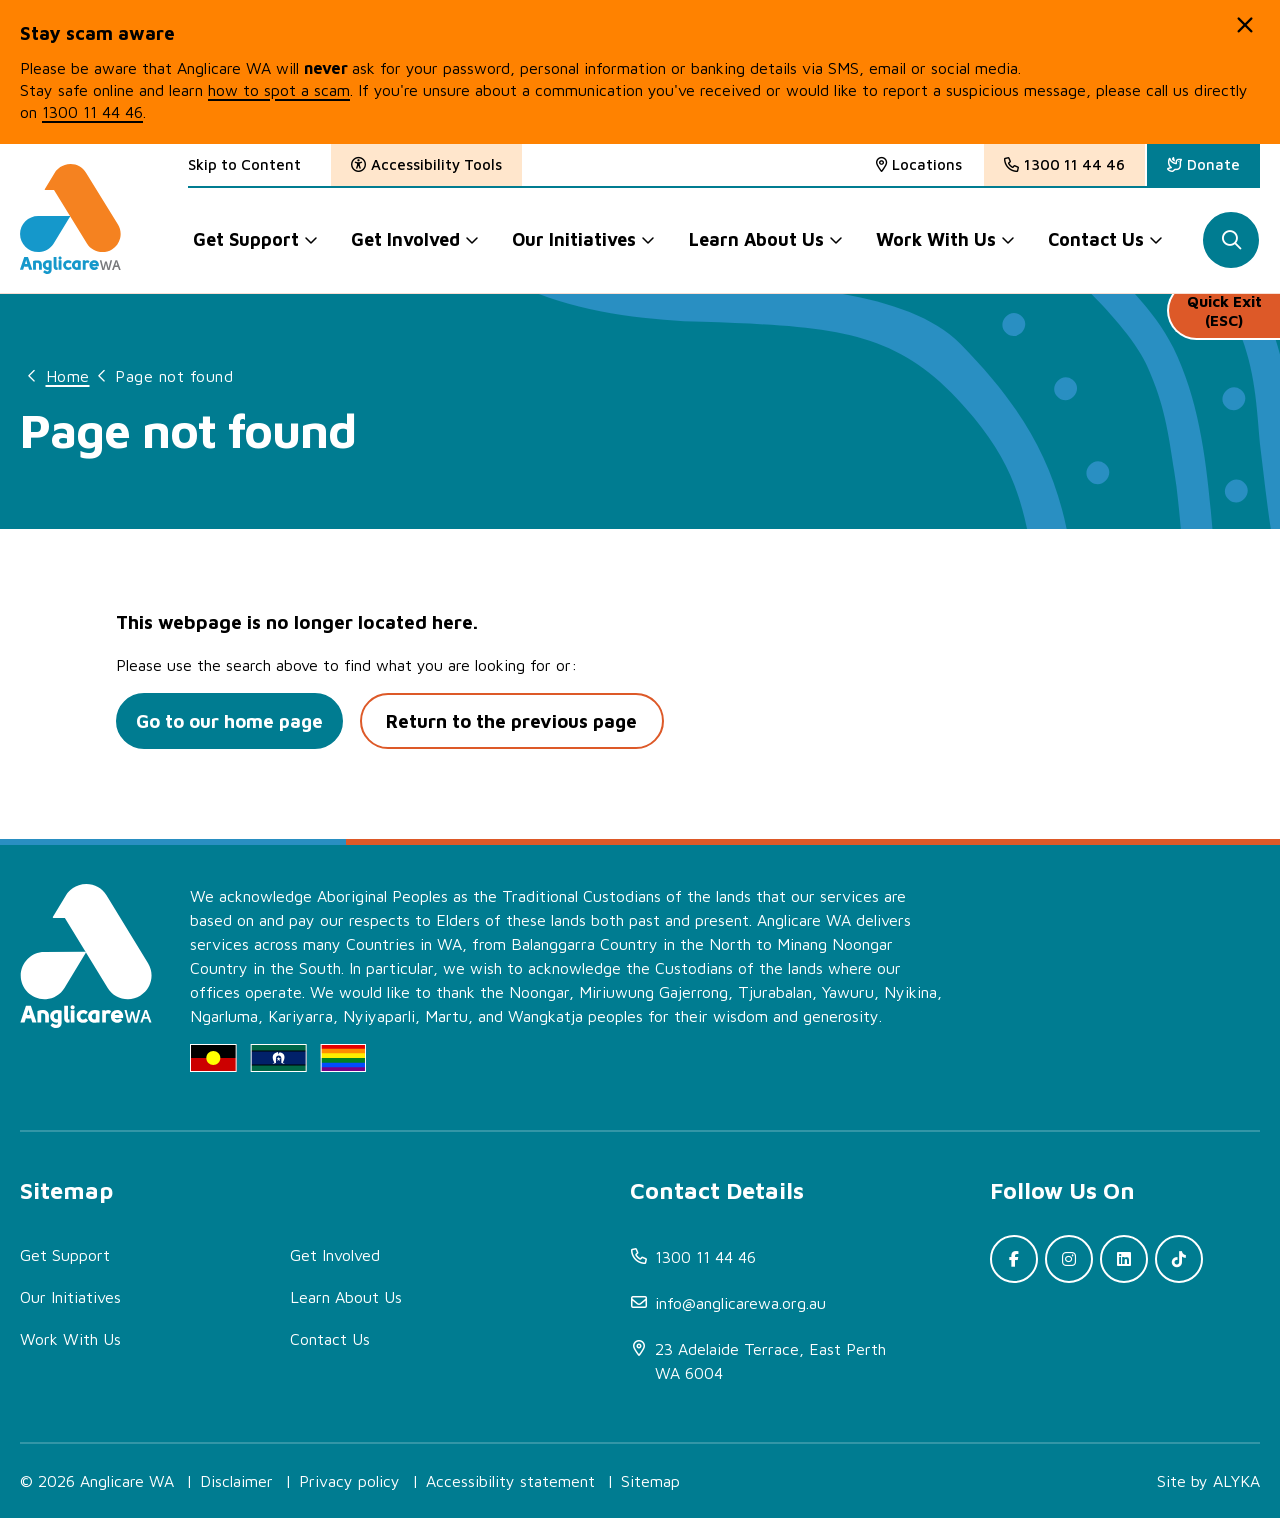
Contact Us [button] (1097, 239)
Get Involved (335, 1255)
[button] (1245, 25)
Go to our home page (232, 721)
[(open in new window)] (1203, 165)
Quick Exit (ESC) (1224, 319)
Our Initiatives (70, 1297)
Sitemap (650, 1481)
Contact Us (330, 1339)
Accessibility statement (510, 1481)
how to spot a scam (279, 90)
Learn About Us (346, 1297)
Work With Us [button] (937, 239)
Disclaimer (236, 1481)
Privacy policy (349, 1481)
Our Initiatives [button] (575, 239)
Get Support (65, 1255)
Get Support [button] (246, 239)
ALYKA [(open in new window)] (1236, 1481)
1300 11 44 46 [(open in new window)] (92, 112)
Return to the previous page (521, 721)
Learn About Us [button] (756, 239)
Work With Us (70, 1339)
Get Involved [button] (405, 239)
